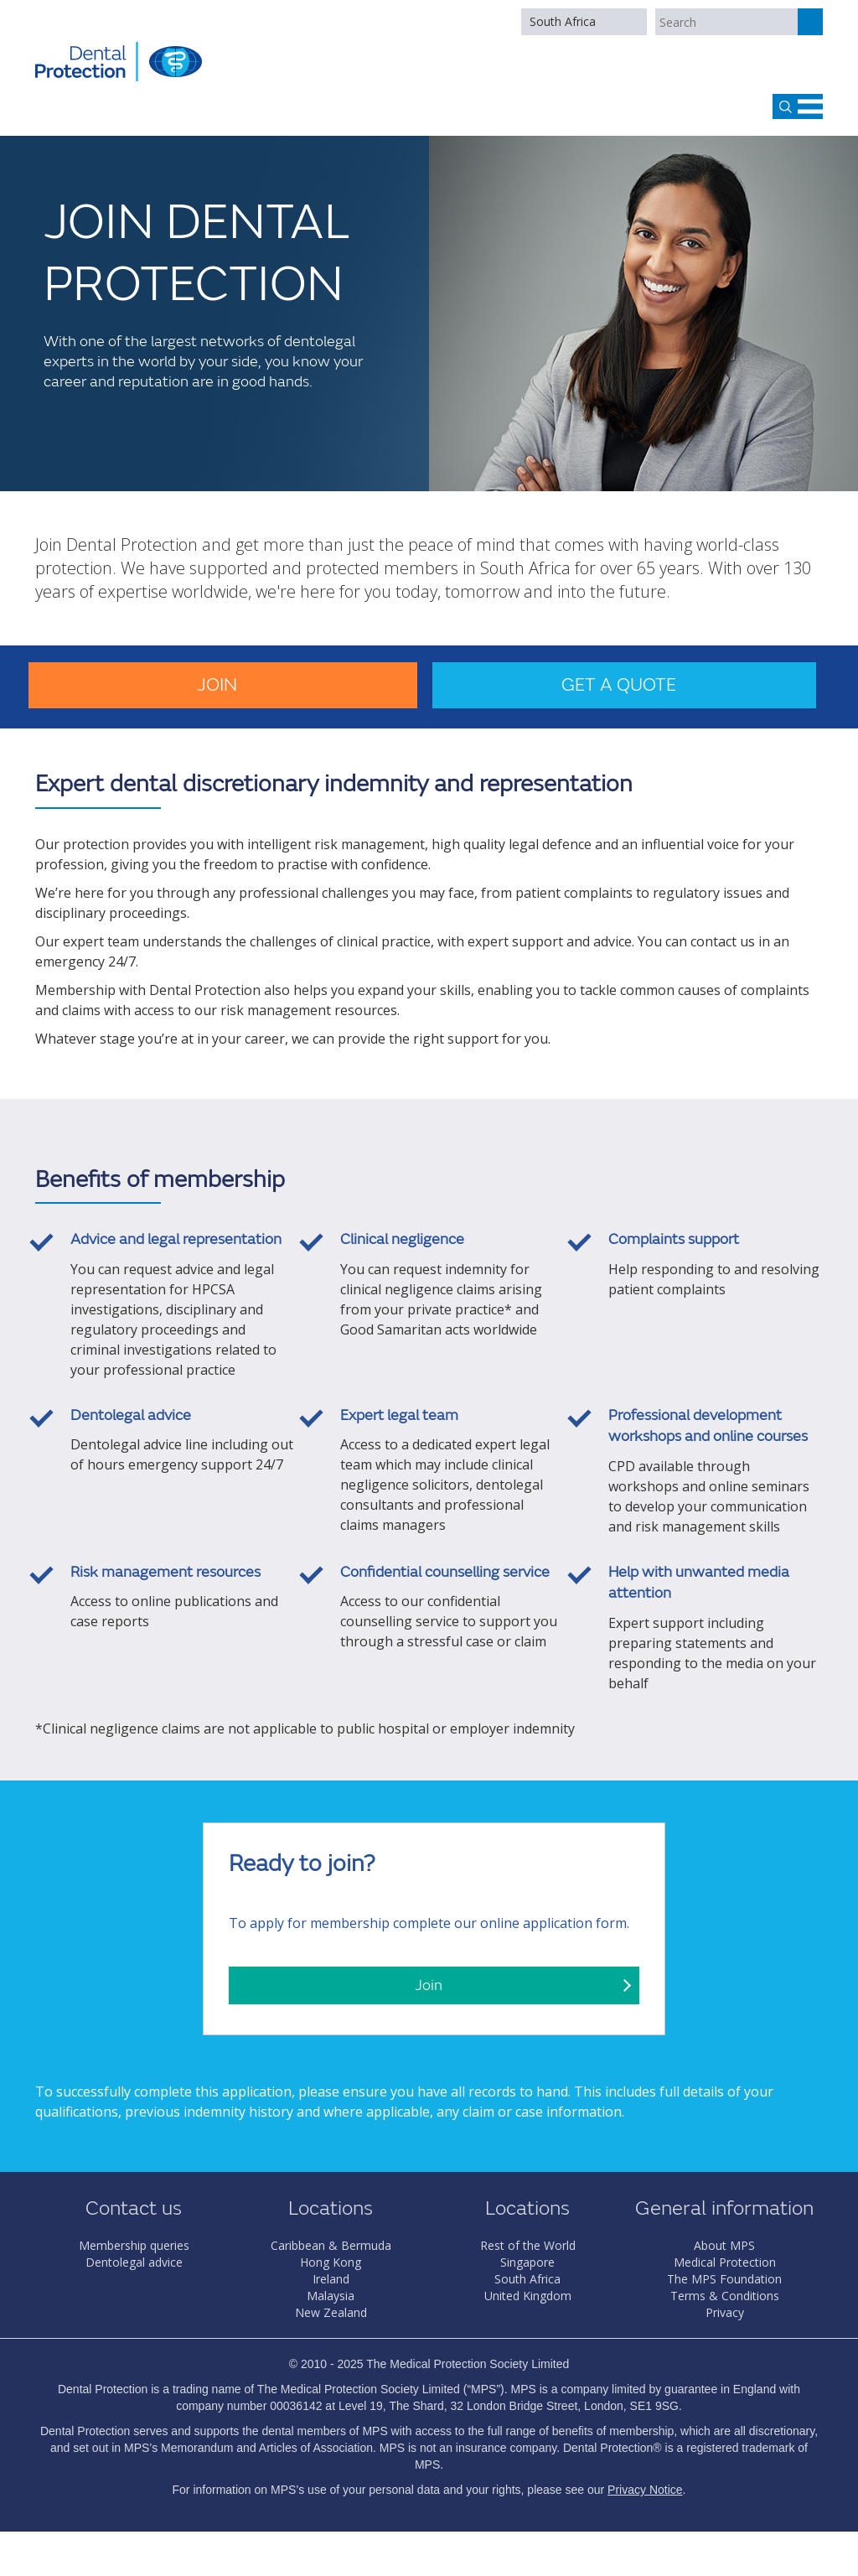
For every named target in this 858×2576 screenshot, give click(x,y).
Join (217, 685)
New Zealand (331, 2312)
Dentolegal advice (134, 2262)
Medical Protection (725, 2262)
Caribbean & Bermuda (331, 2245)
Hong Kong (330, 2262)
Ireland (331, 2279)
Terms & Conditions (724, 2296)
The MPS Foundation (724, 2279)
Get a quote (618, 685)
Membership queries (134, 2245)
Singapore (527, 2262)
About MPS (724, 2245)
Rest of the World (528, 2245)
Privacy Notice (644, 2489)
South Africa (563, 21)
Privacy (725, 2312)
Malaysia (330, 2296)
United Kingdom (527, 2296)
